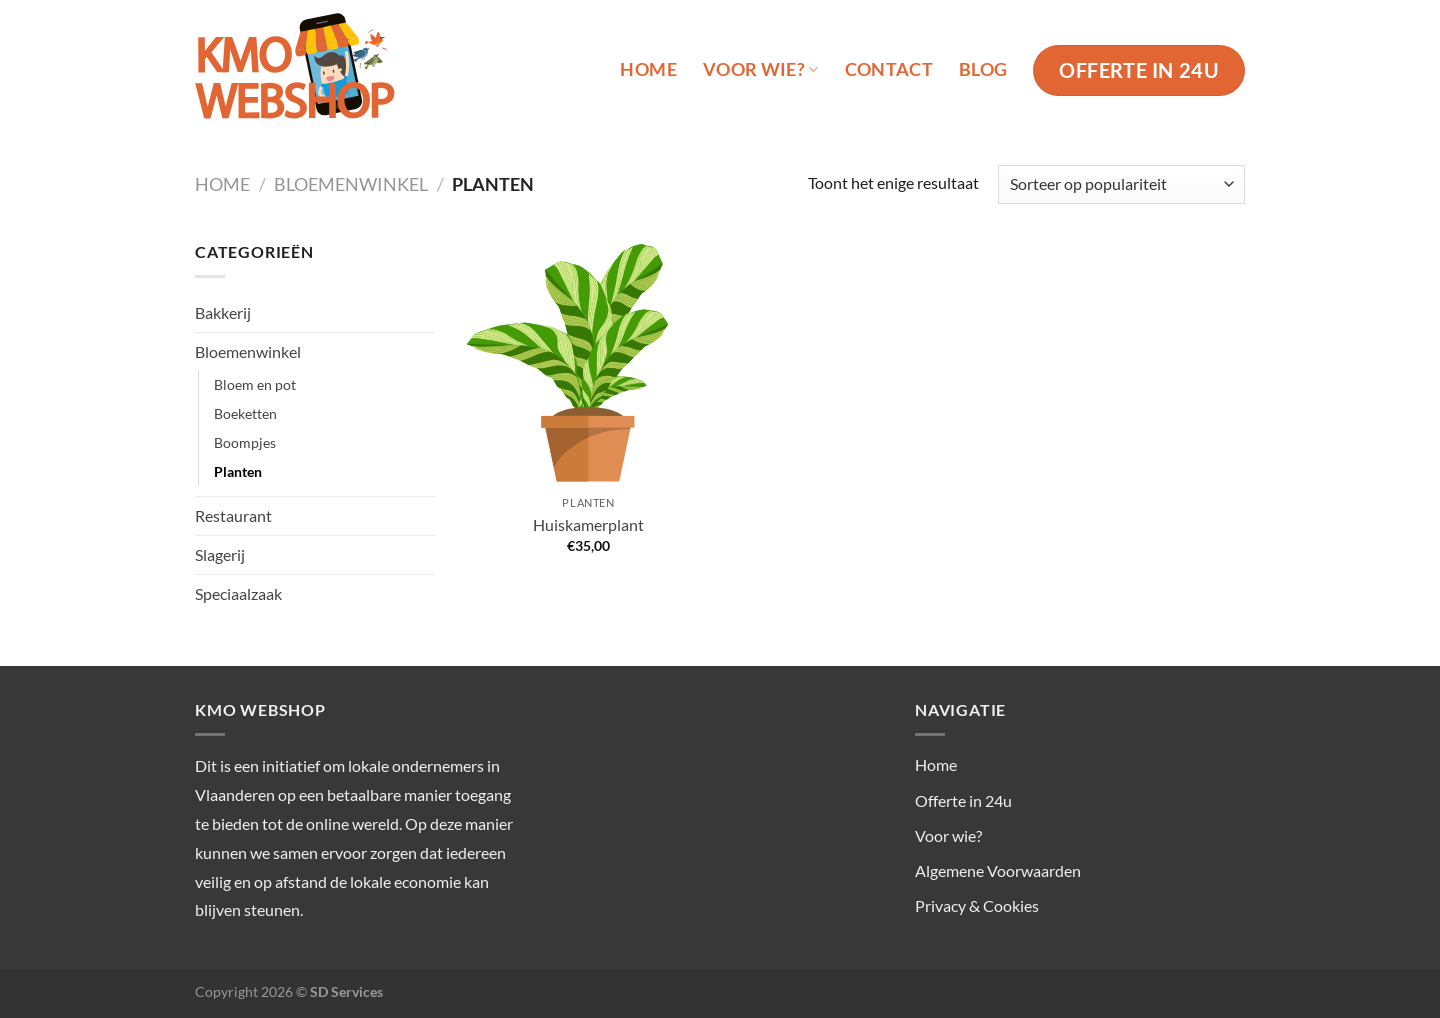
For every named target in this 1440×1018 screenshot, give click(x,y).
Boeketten (245, 413)
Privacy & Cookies (977, 905)
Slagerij (220, 554)
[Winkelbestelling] (1121, 184)
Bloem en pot (255, 384)
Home (648, 69)
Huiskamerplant (588, 524)
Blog (983, 69)
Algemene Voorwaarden (998, 870)
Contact (889, 69)
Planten (238, 471)
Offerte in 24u (963, 800)
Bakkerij (223, 312)
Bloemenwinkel (351, 184)
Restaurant (233, 515)
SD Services (346, 991)
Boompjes (245, 442)
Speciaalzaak (238, 593)
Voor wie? (761, 69)
